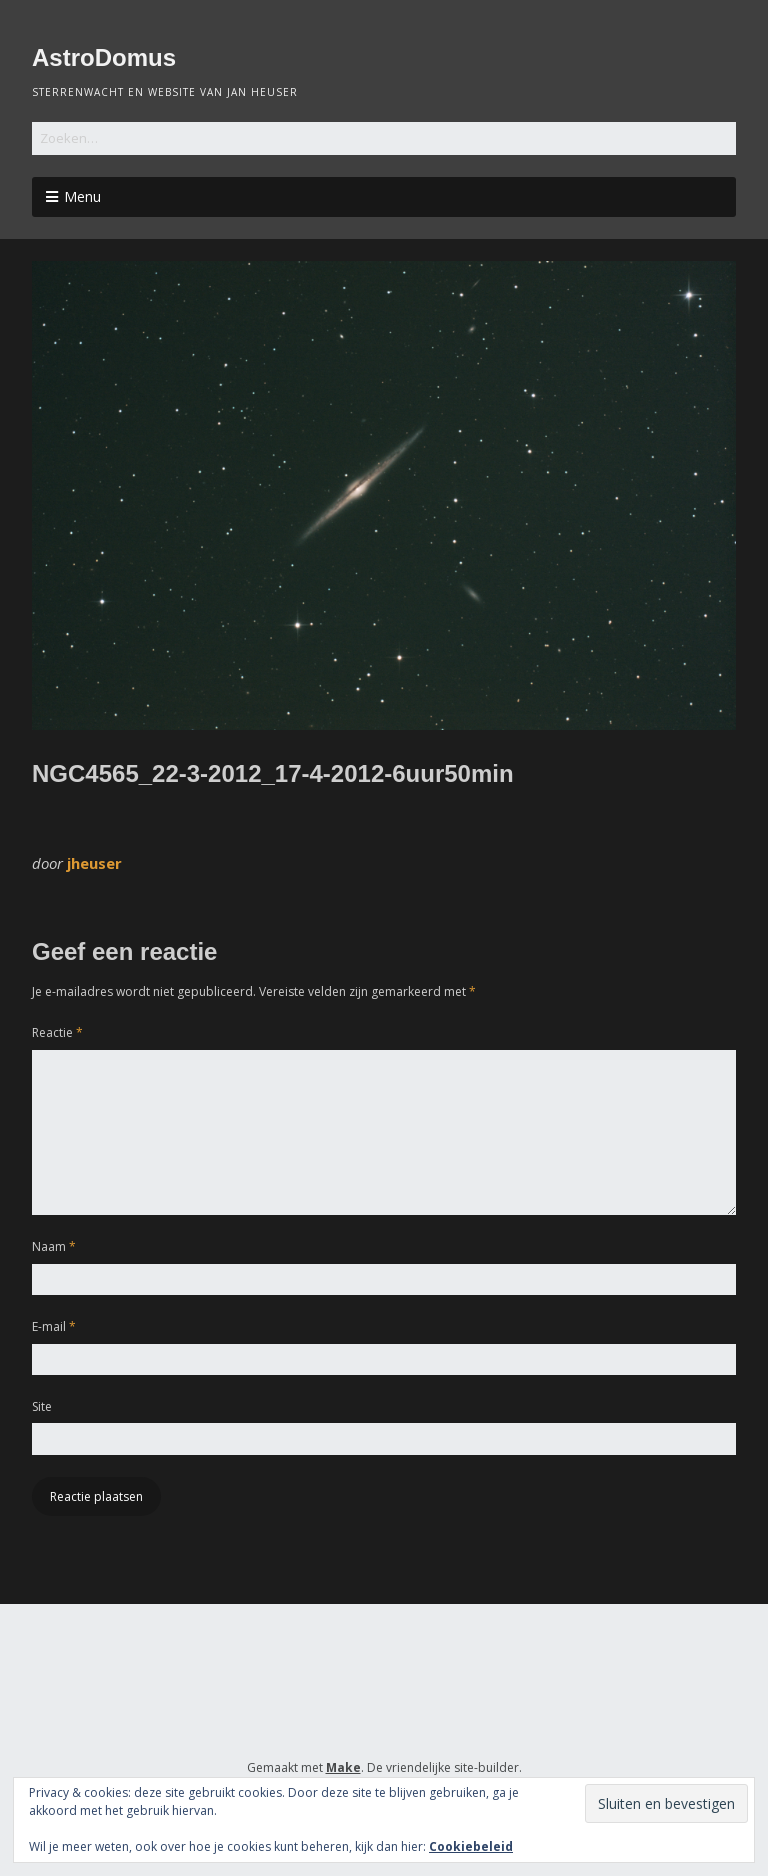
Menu (82, 196)
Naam (54, 1246)
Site (42, 1406)
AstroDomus (104, 57)
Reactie (57, 1032)
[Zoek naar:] (384, 138)
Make (343, 1767)
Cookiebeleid (471, 1846)
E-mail (54, 1326)
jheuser (94, 863)
